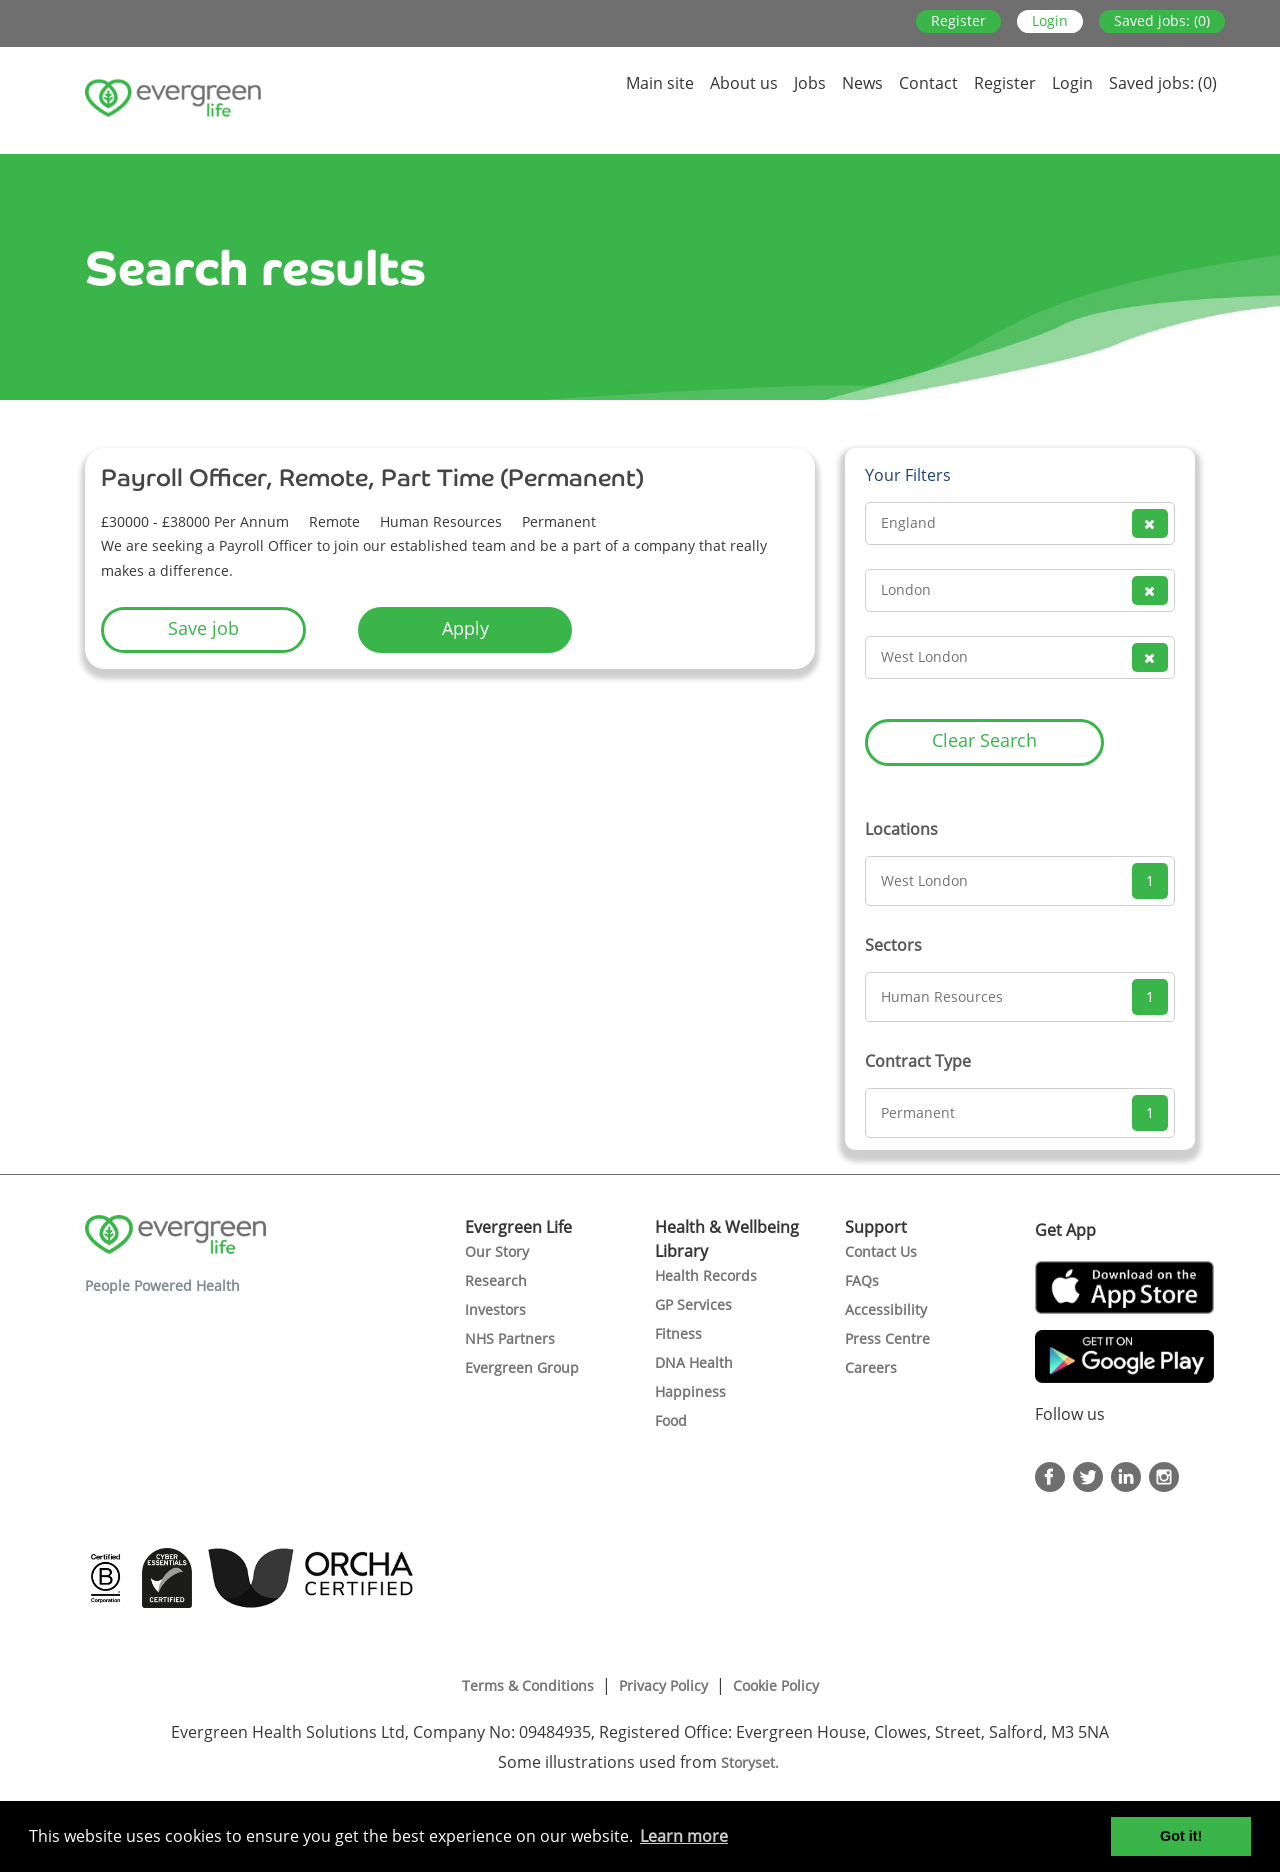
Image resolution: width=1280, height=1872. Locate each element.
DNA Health (694, 1362)
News (862, 83)
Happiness (690, 1391)
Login (1050, 20)
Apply (465, 628)
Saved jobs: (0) (1162, 20)
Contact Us (881, 1251)
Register (958, 20)
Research (496, 1280)
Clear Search (984, 740)
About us (744, 83)
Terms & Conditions (528, 1685)
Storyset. (752, 1762)
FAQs (862, 1280)
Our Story (497, 1251)
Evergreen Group (522, 1367)
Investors (495, 1309)
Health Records (706, 1275)
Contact (928, 83)
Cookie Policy (776, 1685)
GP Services (693, 1304)
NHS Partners (510, 1338)
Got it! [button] (1181, 1836)
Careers (871, 1367)
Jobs (810, 83)
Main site (660, 83)
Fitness (678, 1333)
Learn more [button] (684, 1836)
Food (671, 1420)
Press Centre (887, 1338)
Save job (203, 628)
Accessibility (886, 1309)
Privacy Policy (663, 1685)
